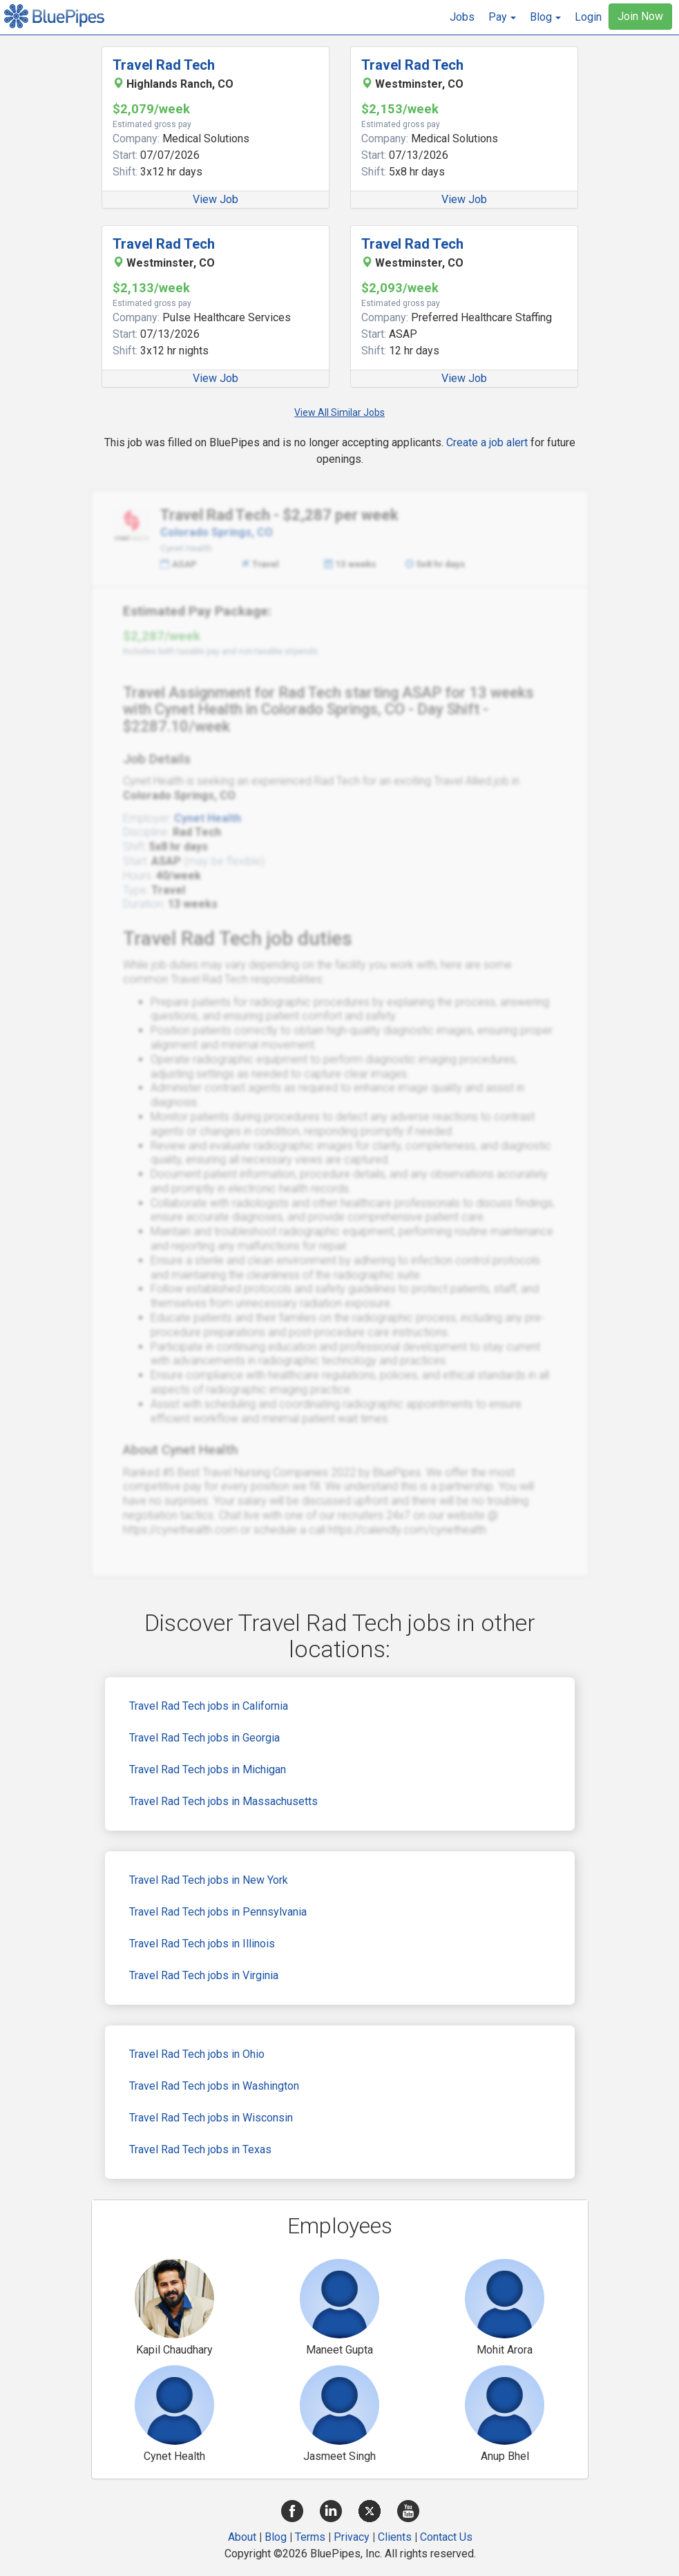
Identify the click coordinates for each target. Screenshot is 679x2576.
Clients (395, 2537)
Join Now (640, 16)
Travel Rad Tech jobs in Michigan (207, 1769)
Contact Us (446, 2537)
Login (588, 16)
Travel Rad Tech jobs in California (208, 1705)
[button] (502, 17)
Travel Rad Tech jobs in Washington (214, 2085)
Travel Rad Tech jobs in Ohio (197, 2054)
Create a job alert (487, 442)
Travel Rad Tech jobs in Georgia (204, 1737)
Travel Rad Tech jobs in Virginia (203, 1975)
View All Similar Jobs (339, 412)
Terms (310, 2537)
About (242, 2537)
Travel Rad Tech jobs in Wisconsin (211, 2117)
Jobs (462, 16)
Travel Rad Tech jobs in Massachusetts (223, 1801)
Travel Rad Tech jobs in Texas (200, 2149)
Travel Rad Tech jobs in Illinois (202, 1943)
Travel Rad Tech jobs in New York (208, 1880)
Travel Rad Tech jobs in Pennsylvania (218, 1911)
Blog (276, 2537)
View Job (215, 199)
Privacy (352, 2537)
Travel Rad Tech (164, 65)
